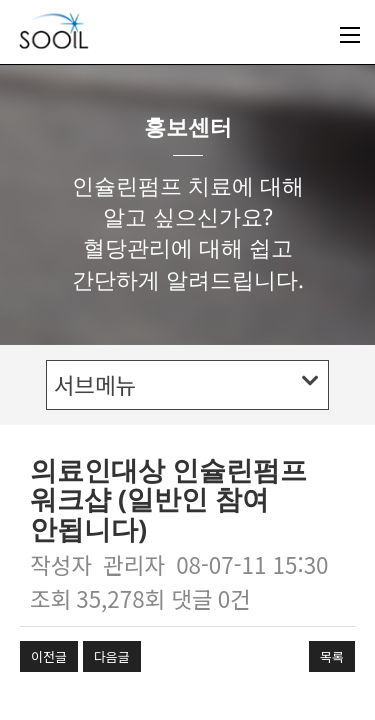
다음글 (112, 656)
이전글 (49, 656)
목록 (332, 656)
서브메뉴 (186, 384)
